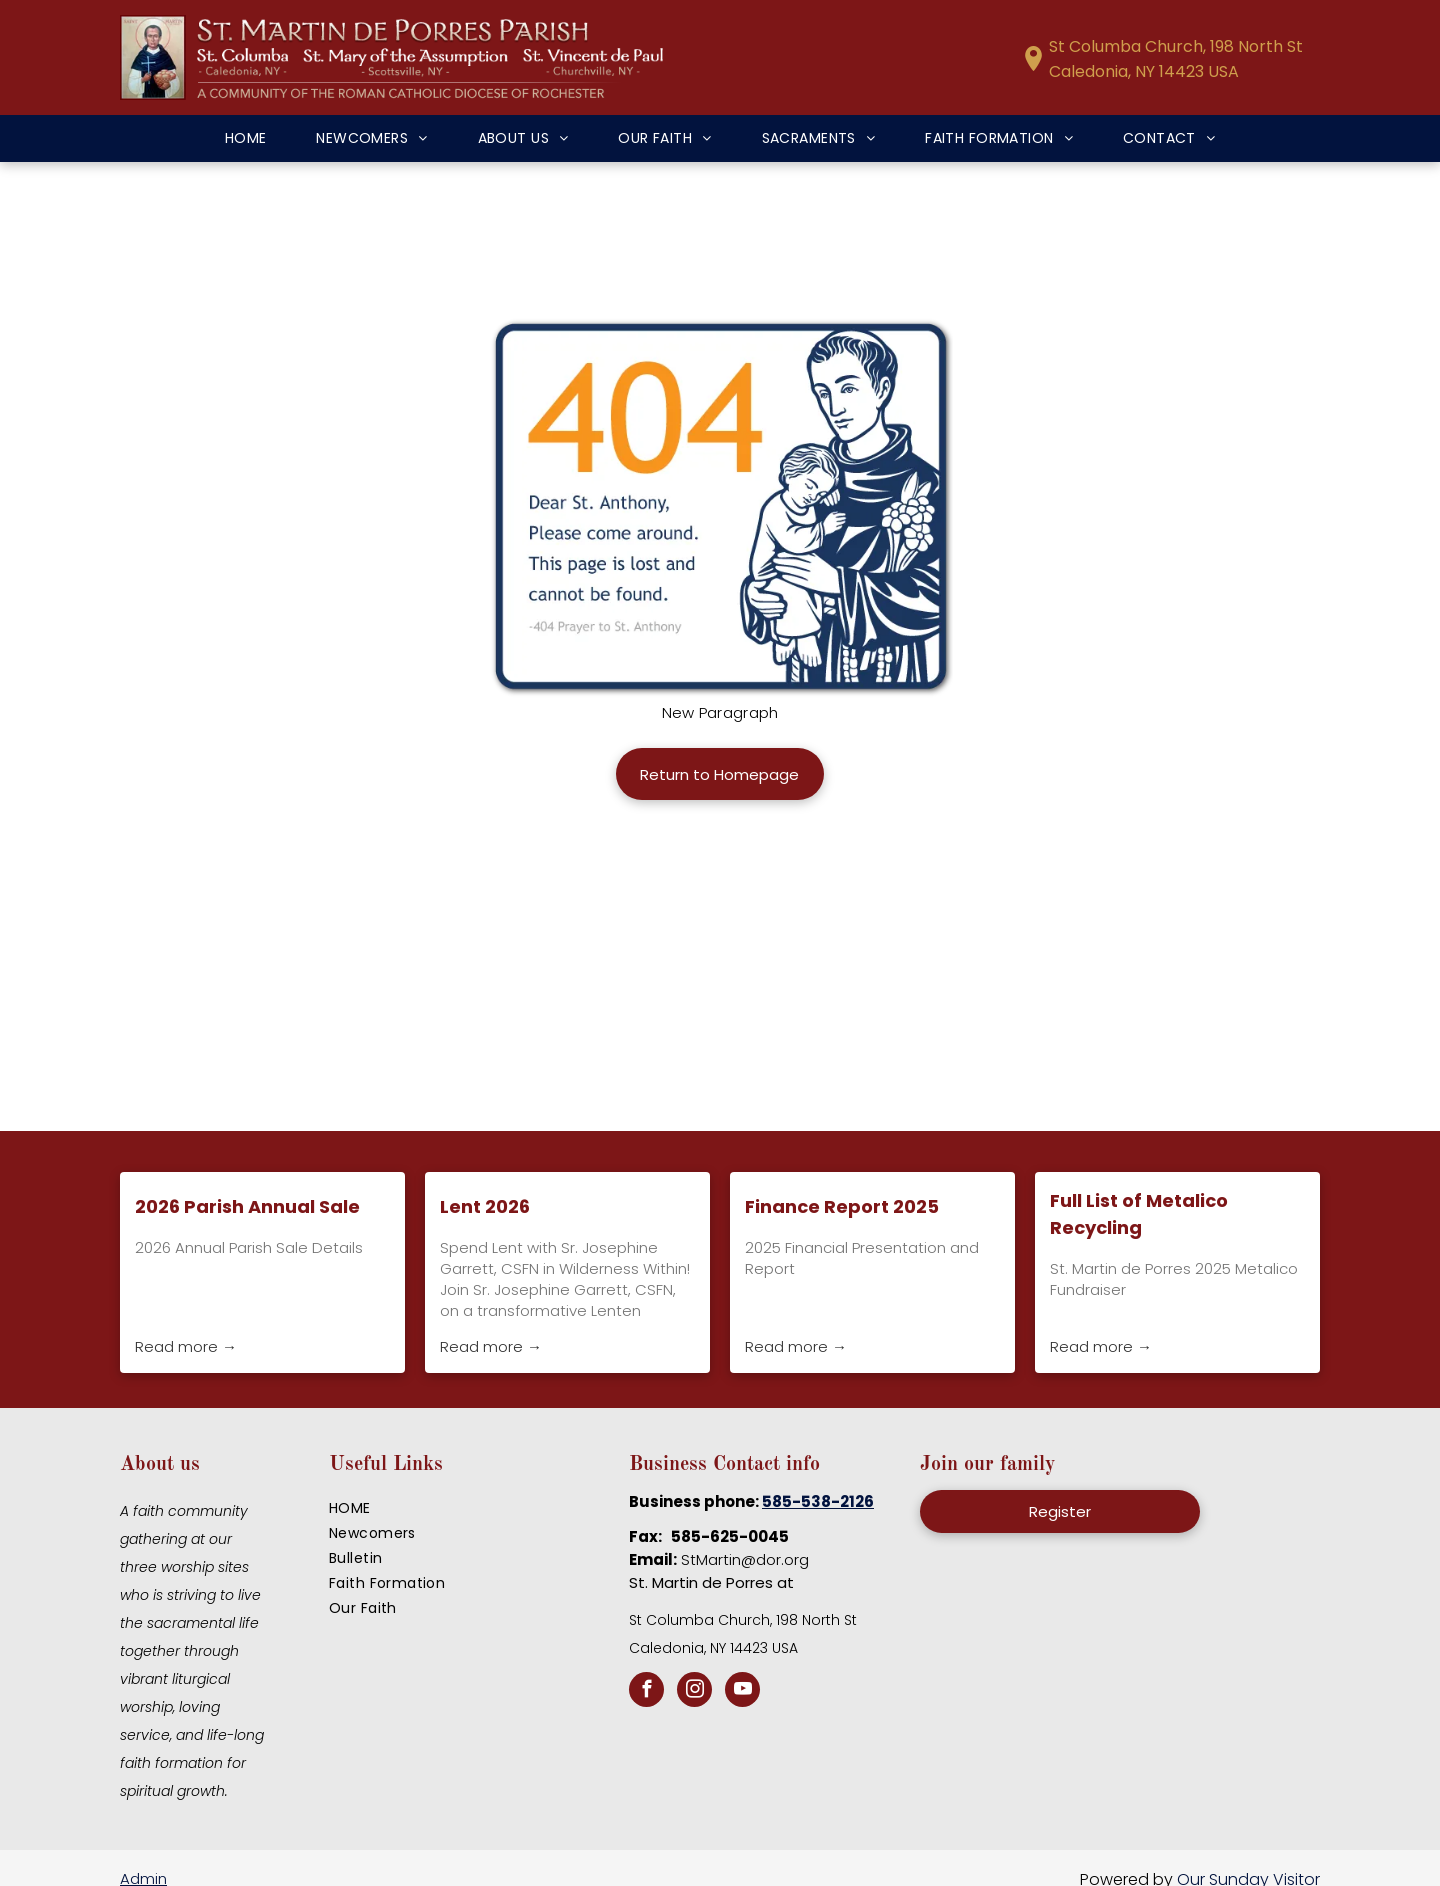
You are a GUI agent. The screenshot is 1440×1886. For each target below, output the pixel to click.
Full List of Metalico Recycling (1139, 1214)
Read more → (186, 1346)
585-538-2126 (818, 1501)
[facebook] (646, 1692)
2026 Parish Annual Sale (247, 1206)
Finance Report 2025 (842, 1206)
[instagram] (694, 1692)
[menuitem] (246, 138)
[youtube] (742, 1692)
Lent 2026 (485, 1206)
